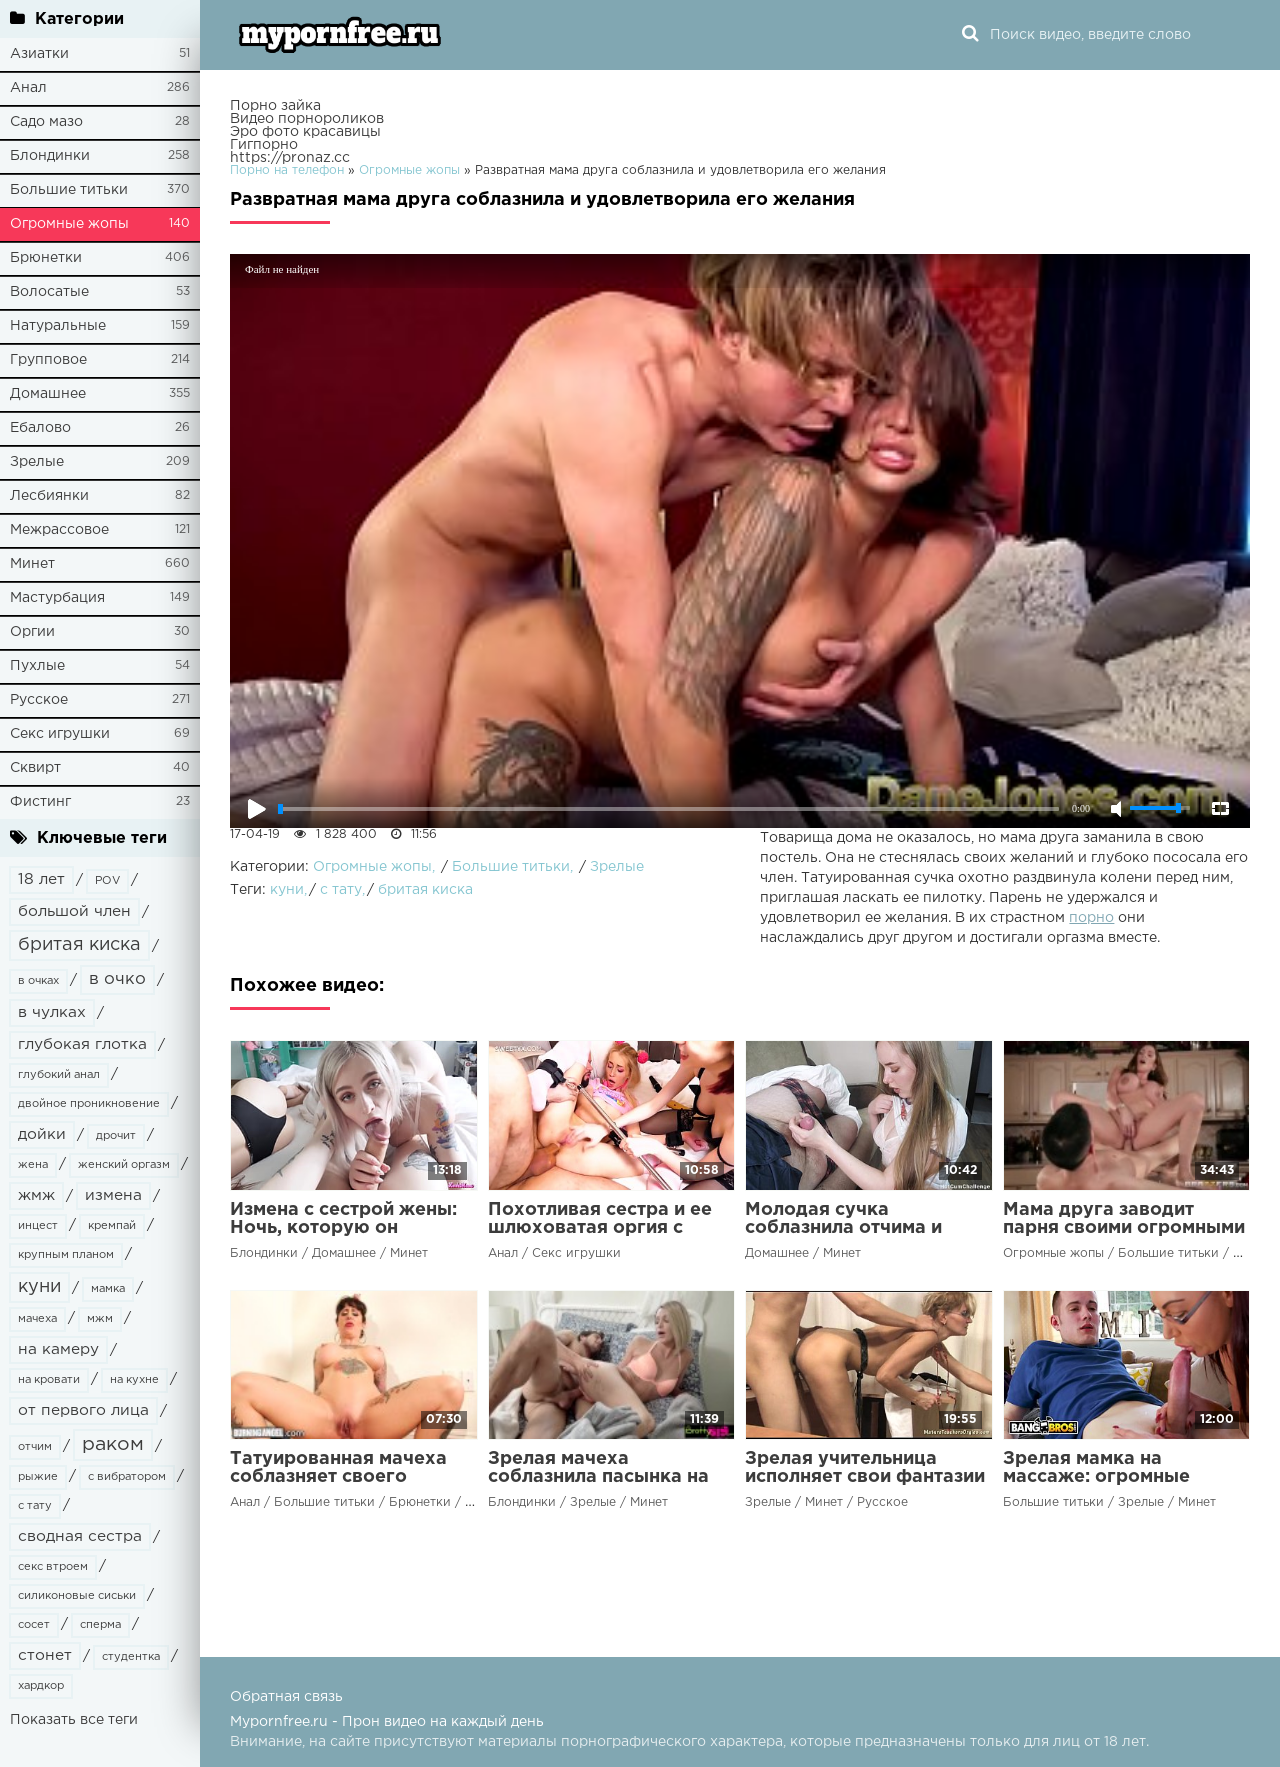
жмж (36, 1195)
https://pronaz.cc (290, 158)
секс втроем (53, 1567)
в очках (38, 981)
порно (1091, 918)
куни (39, 1287)
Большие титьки (69, 190)
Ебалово (40, 428)
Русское (39, 700)
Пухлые (37, 666)
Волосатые (49, 292)
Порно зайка (275, 106)
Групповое (48, 360)
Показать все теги (74, 1720)
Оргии (32, 632)
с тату (35, 1506)
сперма (100, 1625)
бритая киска (79, 945)
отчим (35, 1447)
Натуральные (58, 326)
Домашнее (48, 394)
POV (107, 881)
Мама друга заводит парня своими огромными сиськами (1124, 1228)
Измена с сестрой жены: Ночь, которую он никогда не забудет (343, 1228)
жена (33, 1165)
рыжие (38, 1477)
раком (113, 1444)
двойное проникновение (89, 1104)
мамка (108, 1289)
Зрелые (37, 462)
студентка (131, 1657)
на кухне (134, 1380)
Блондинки (50, 156)
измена (113, 1195)
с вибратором (127, 1477)
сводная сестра (80, 1536)
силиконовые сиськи (77, 1596)
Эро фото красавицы (305, 132)
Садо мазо (46, 122)
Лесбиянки (49, 496)
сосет (34, 1625)
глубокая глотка (82, 1044)
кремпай (112, 1226)
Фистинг (40, 802)
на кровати (49, 1380)
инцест (38, 1226)
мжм (100, 1319)
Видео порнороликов (307, 119)
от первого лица (83, 1410)
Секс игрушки (60, 734)
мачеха (37, 1319)
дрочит (116, 1136)
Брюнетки (46, 258)
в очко (117, 979)
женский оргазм (124, 1165)
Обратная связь (286, 1697)
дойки (42, 1134)
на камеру (58, 1349)
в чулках (52, 1012)
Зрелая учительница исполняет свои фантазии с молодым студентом (865, 1477)
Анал (28, 88)
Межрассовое (59, 530)
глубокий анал (59, 1075)
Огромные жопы (69, 224)
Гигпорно (264, 145)
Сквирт (35, 768)
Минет (32, 564)
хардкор (41, 1686)
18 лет (41, 879)
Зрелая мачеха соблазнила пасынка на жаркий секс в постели (598, 1477)
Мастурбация (57, 598)
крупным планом (66, 1255)
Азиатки (39, 54)
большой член (74, 911)
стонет (45, 1655)
